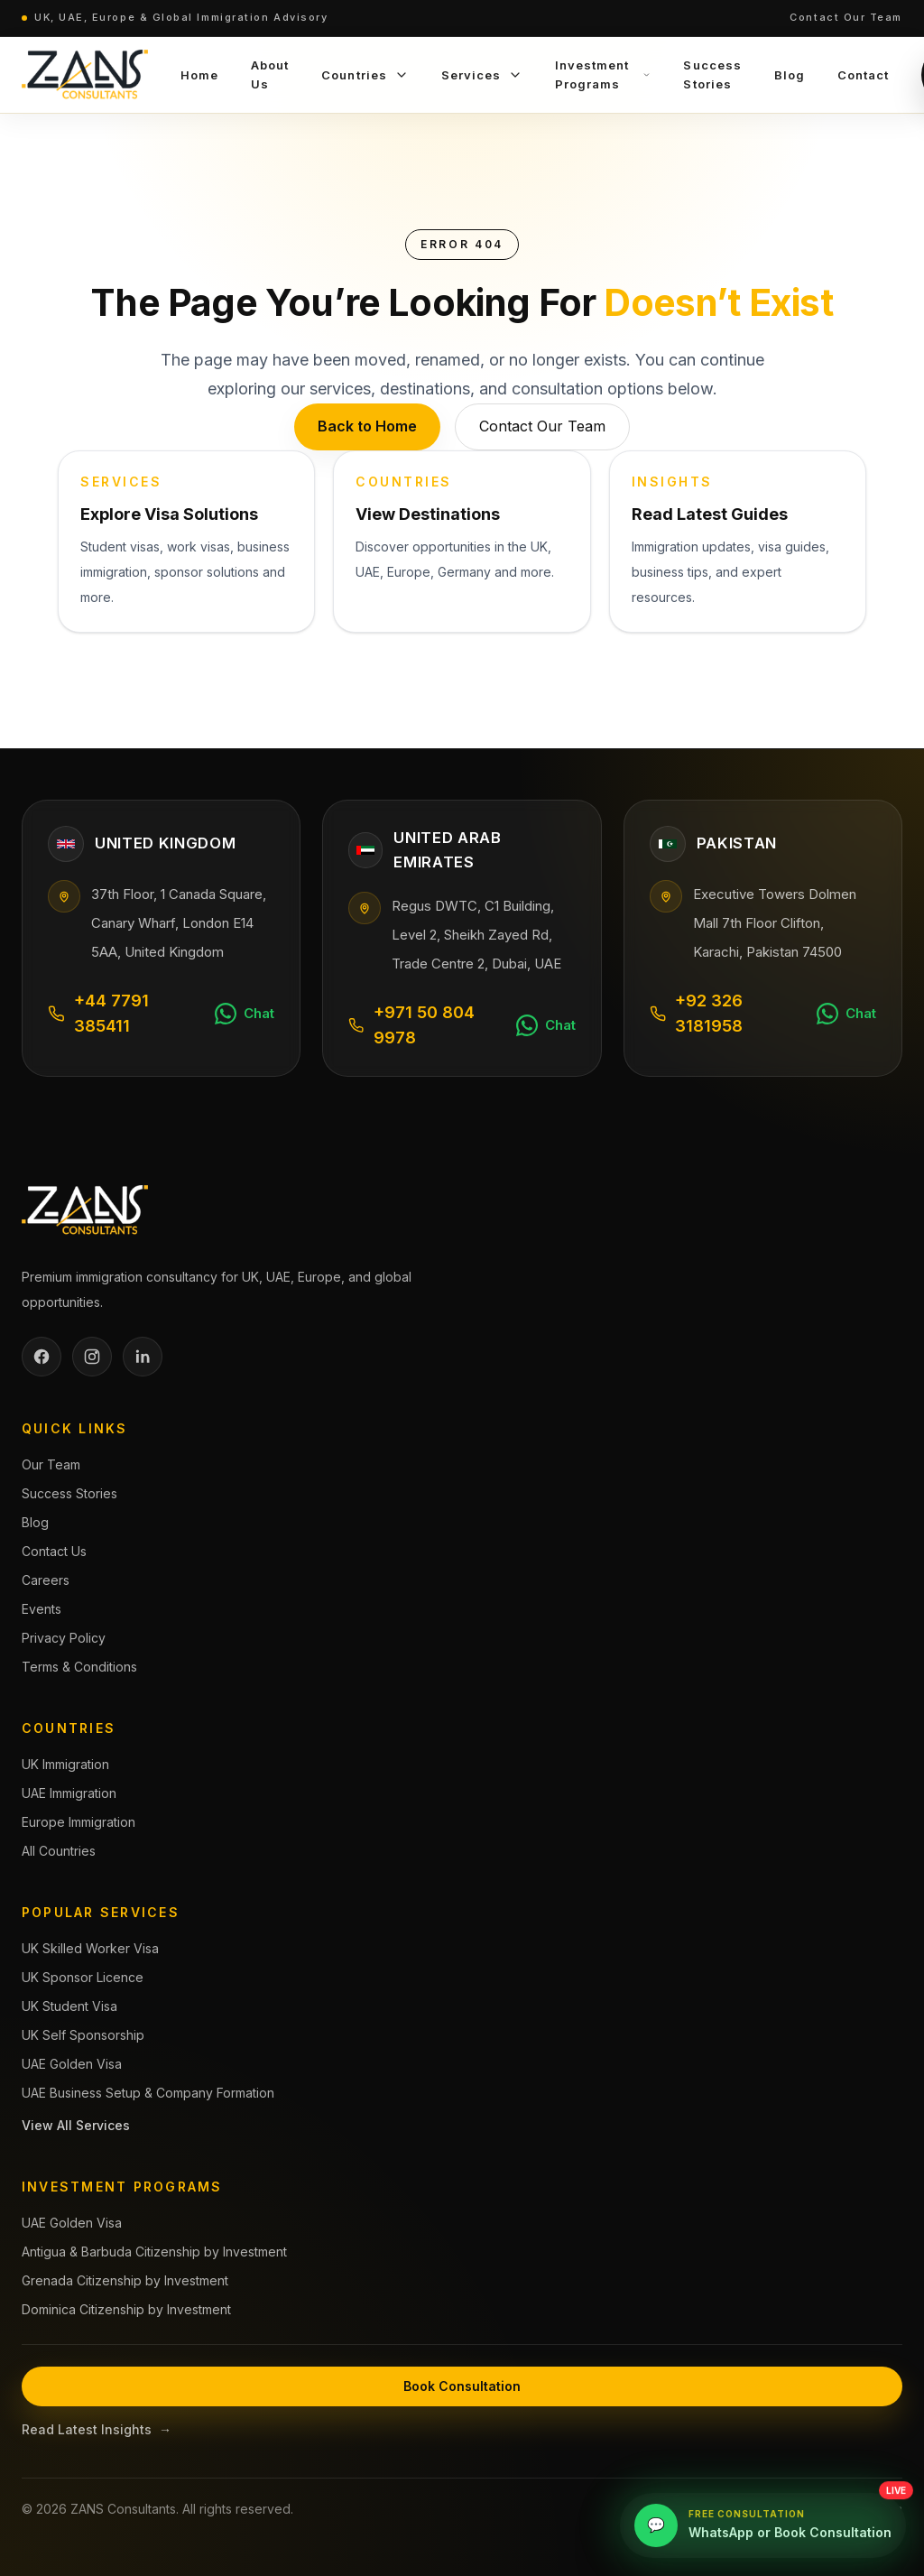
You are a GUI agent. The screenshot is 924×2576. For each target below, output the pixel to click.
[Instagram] (92, 1356)
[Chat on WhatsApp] (244, 1013)
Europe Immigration (78, 1822)
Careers (45, 1580)
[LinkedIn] (142, 1356)
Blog (35, 1522)
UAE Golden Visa (72, 2063)
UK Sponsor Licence (82, 1977)
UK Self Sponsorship (83, 2035)
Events (41, 1609)
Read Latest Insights (96, 2430)
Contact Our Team (846, 17)
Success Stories (69, 1493)
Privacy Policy (64, 1637)
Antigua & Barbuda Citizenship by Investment (154, 2251)
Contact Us (54, 1551)
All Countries (59, 1850)
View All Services (76, 2125)
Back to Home (367, 426)
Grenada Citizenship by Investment (125, 2280)
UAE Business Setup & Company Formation (148, 2092)
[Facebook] (41, 1356)
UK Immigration (65, 1764)
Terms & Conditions (79, 1666)
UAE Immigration (69, 1793)
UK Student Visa (69, 2006)
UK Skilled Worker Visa (90, 1948)
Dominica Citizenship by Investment (126, 2309)
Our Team (51, 1464)
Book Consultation (462, 2386)
